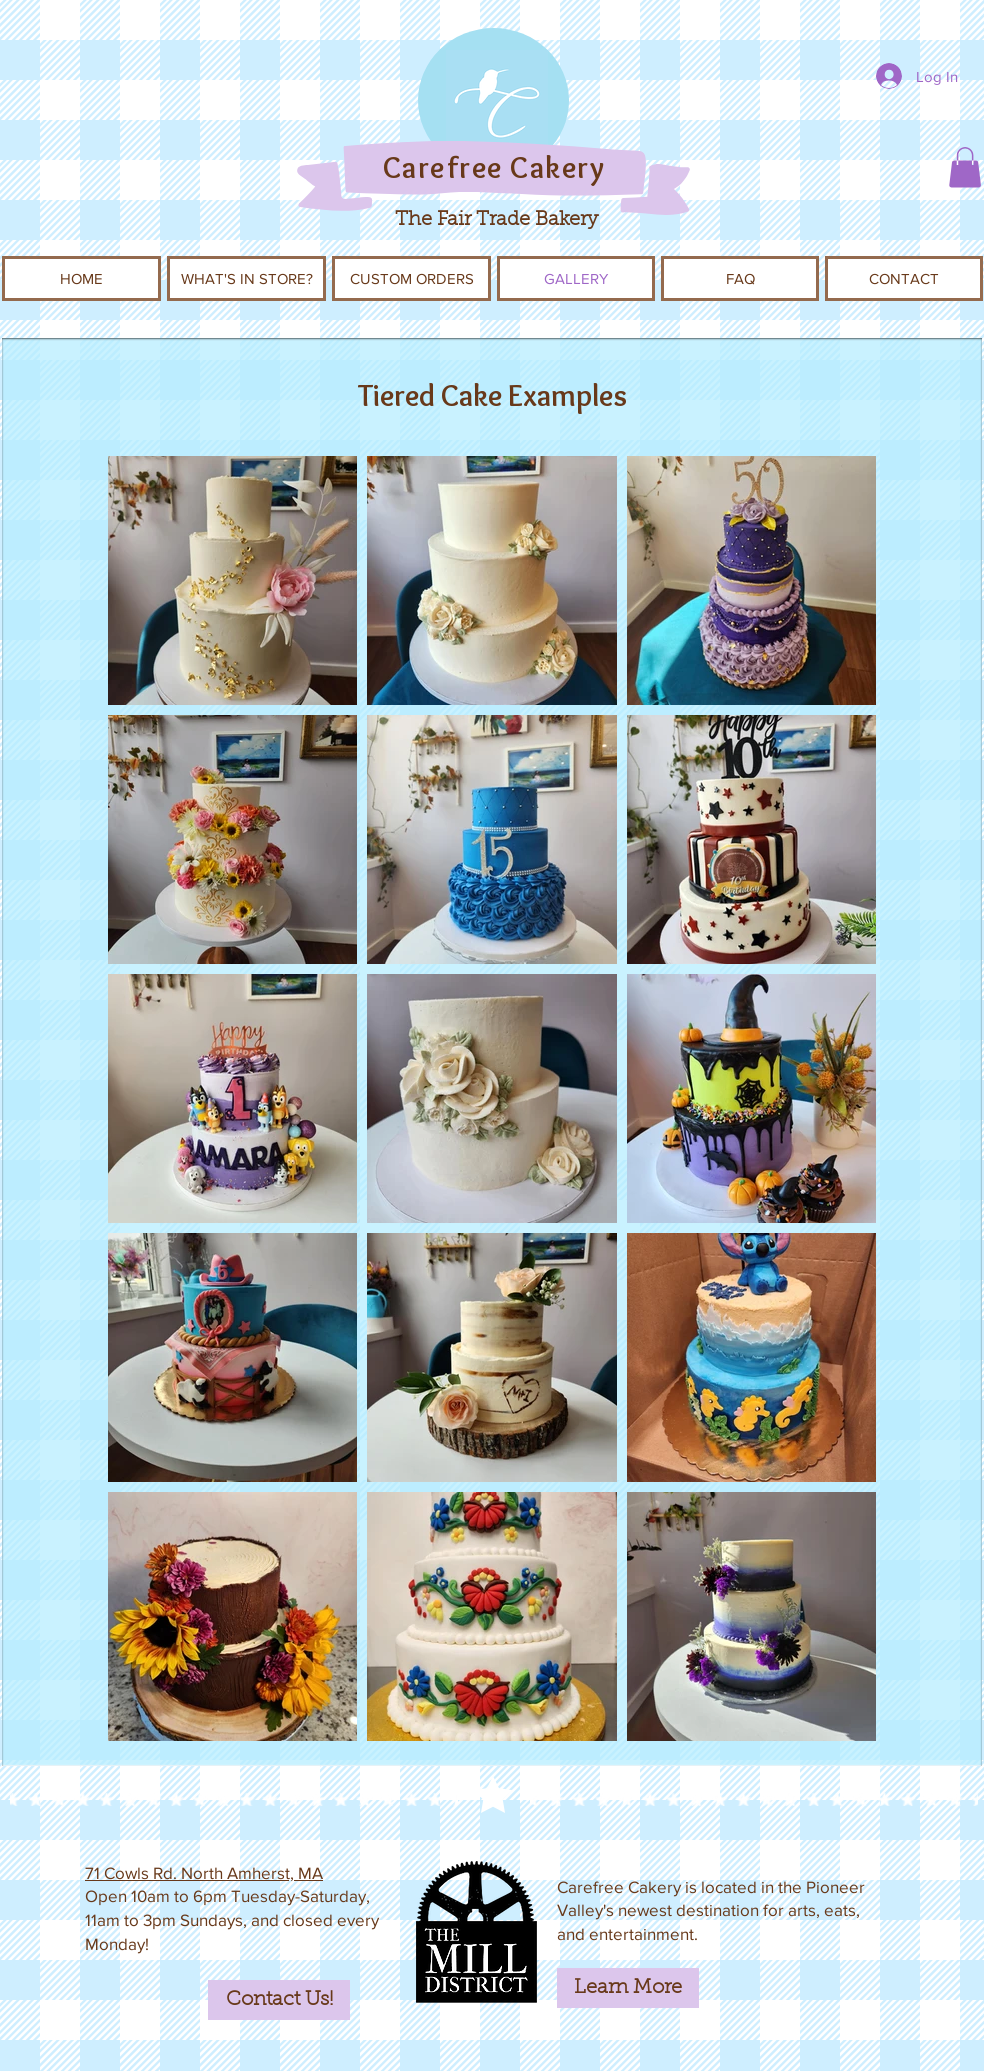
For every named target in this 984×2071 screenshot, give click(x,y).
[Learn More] (628, 1988)
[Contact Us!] (279, 2000)
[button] (965, 167)
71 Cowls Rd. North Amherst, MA (204, 1872)
